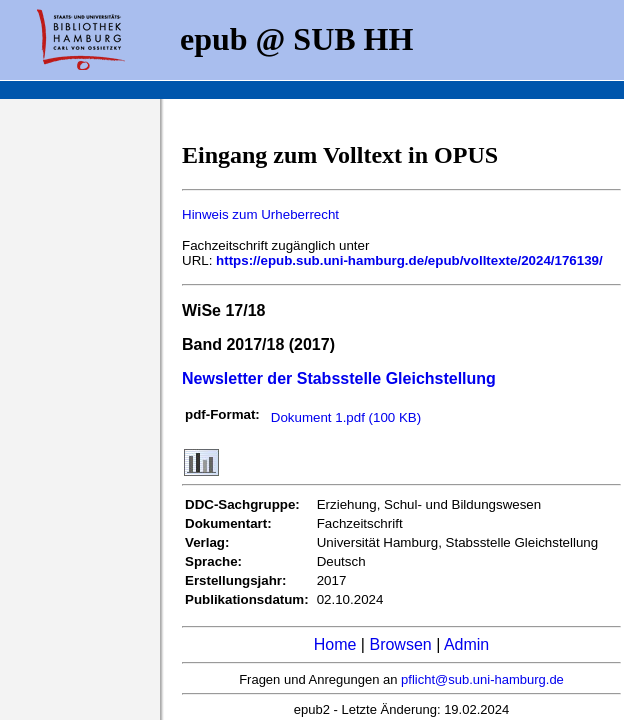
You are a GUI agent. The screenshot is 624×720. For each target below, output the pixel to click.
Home (335, 644)
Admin (466, 644)
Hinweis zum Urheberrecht (260, 214)
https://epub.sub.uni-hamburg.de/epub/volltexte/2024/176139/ (409, 260)
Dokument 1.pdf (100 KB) (346, 417)
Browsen (400, 644)
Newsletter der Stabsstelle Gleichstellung (339, 378)
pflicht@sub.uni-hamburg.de (482, 679)
